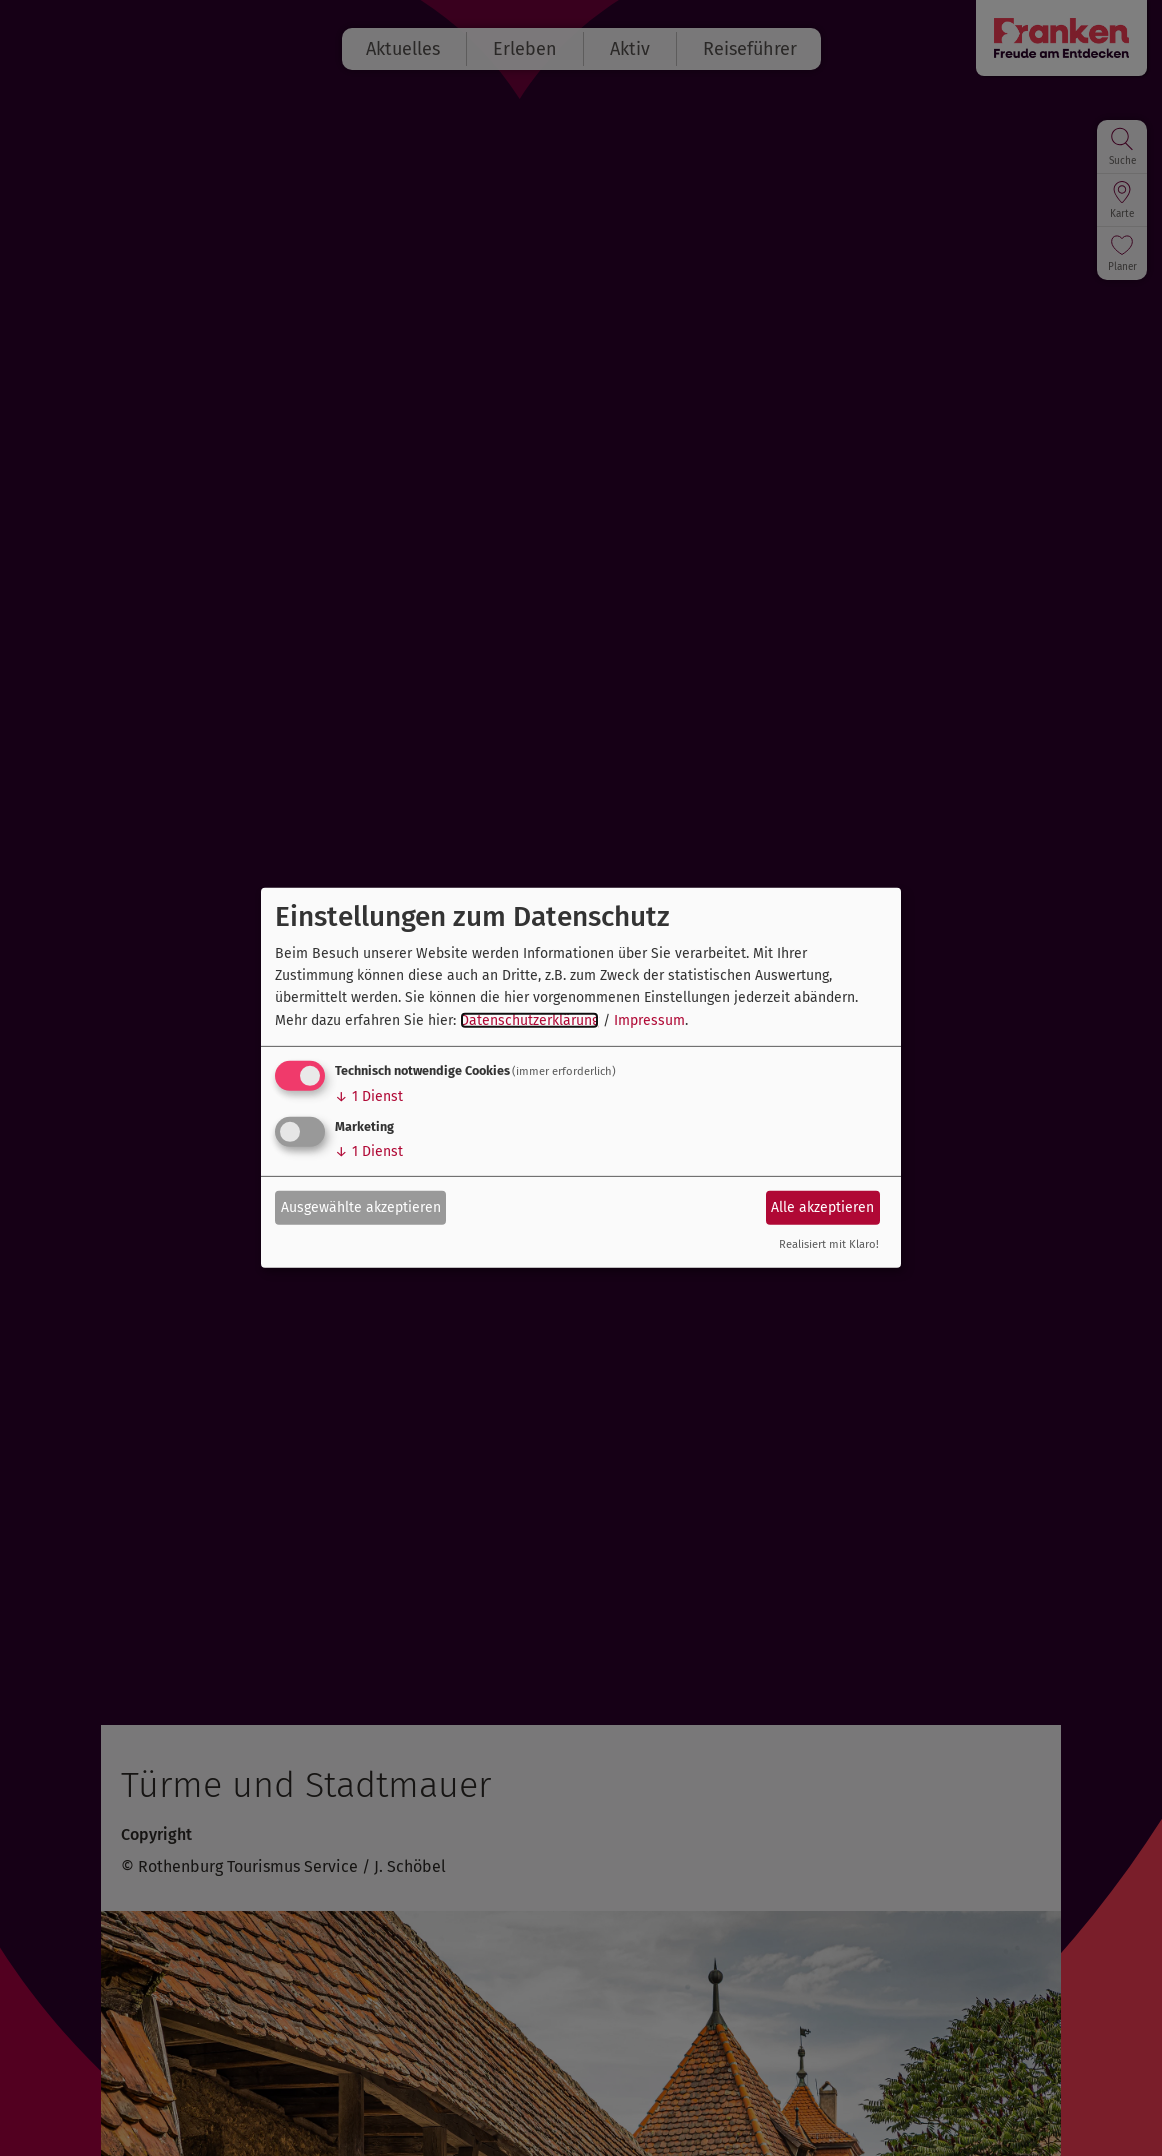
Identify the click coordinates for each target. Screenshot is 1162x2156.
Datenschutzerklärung (529, 1020)
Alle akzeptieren (822, 1206)
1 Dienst (369, 1096)
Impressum (649, 1020)
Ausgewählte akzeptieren (361, 1206)
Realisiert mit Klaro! (829, 1244)
